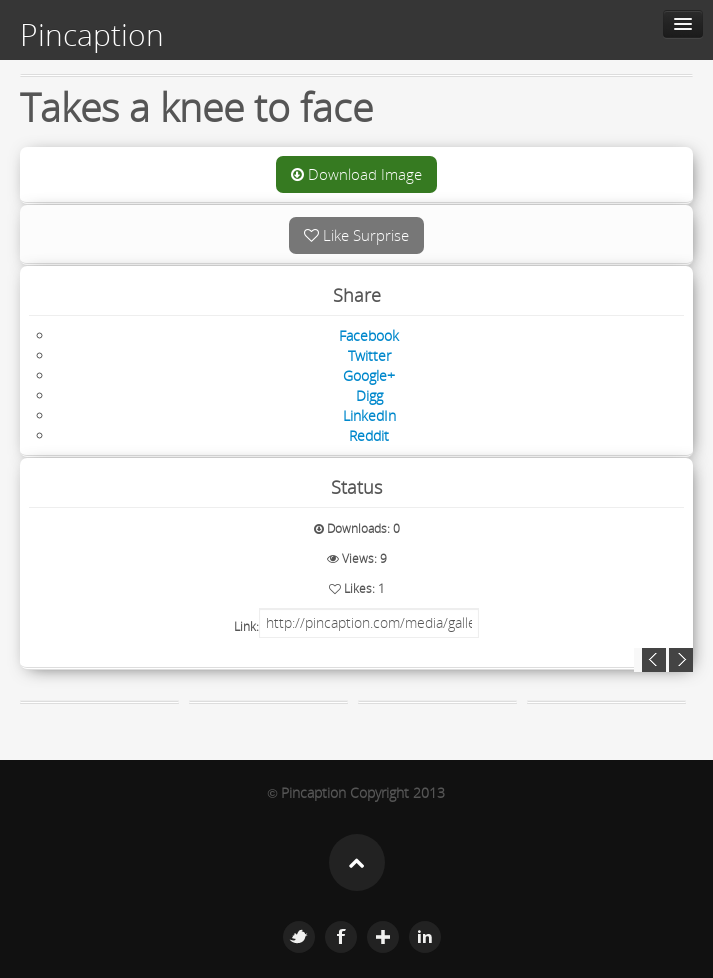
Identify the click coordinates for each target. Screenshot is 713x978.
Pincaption (92, 35)
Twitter (299, 937)
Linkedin (425, 937)
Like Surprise (356, 235)
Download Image (356, 174)
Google (383, 937)
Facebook (341, 937)
